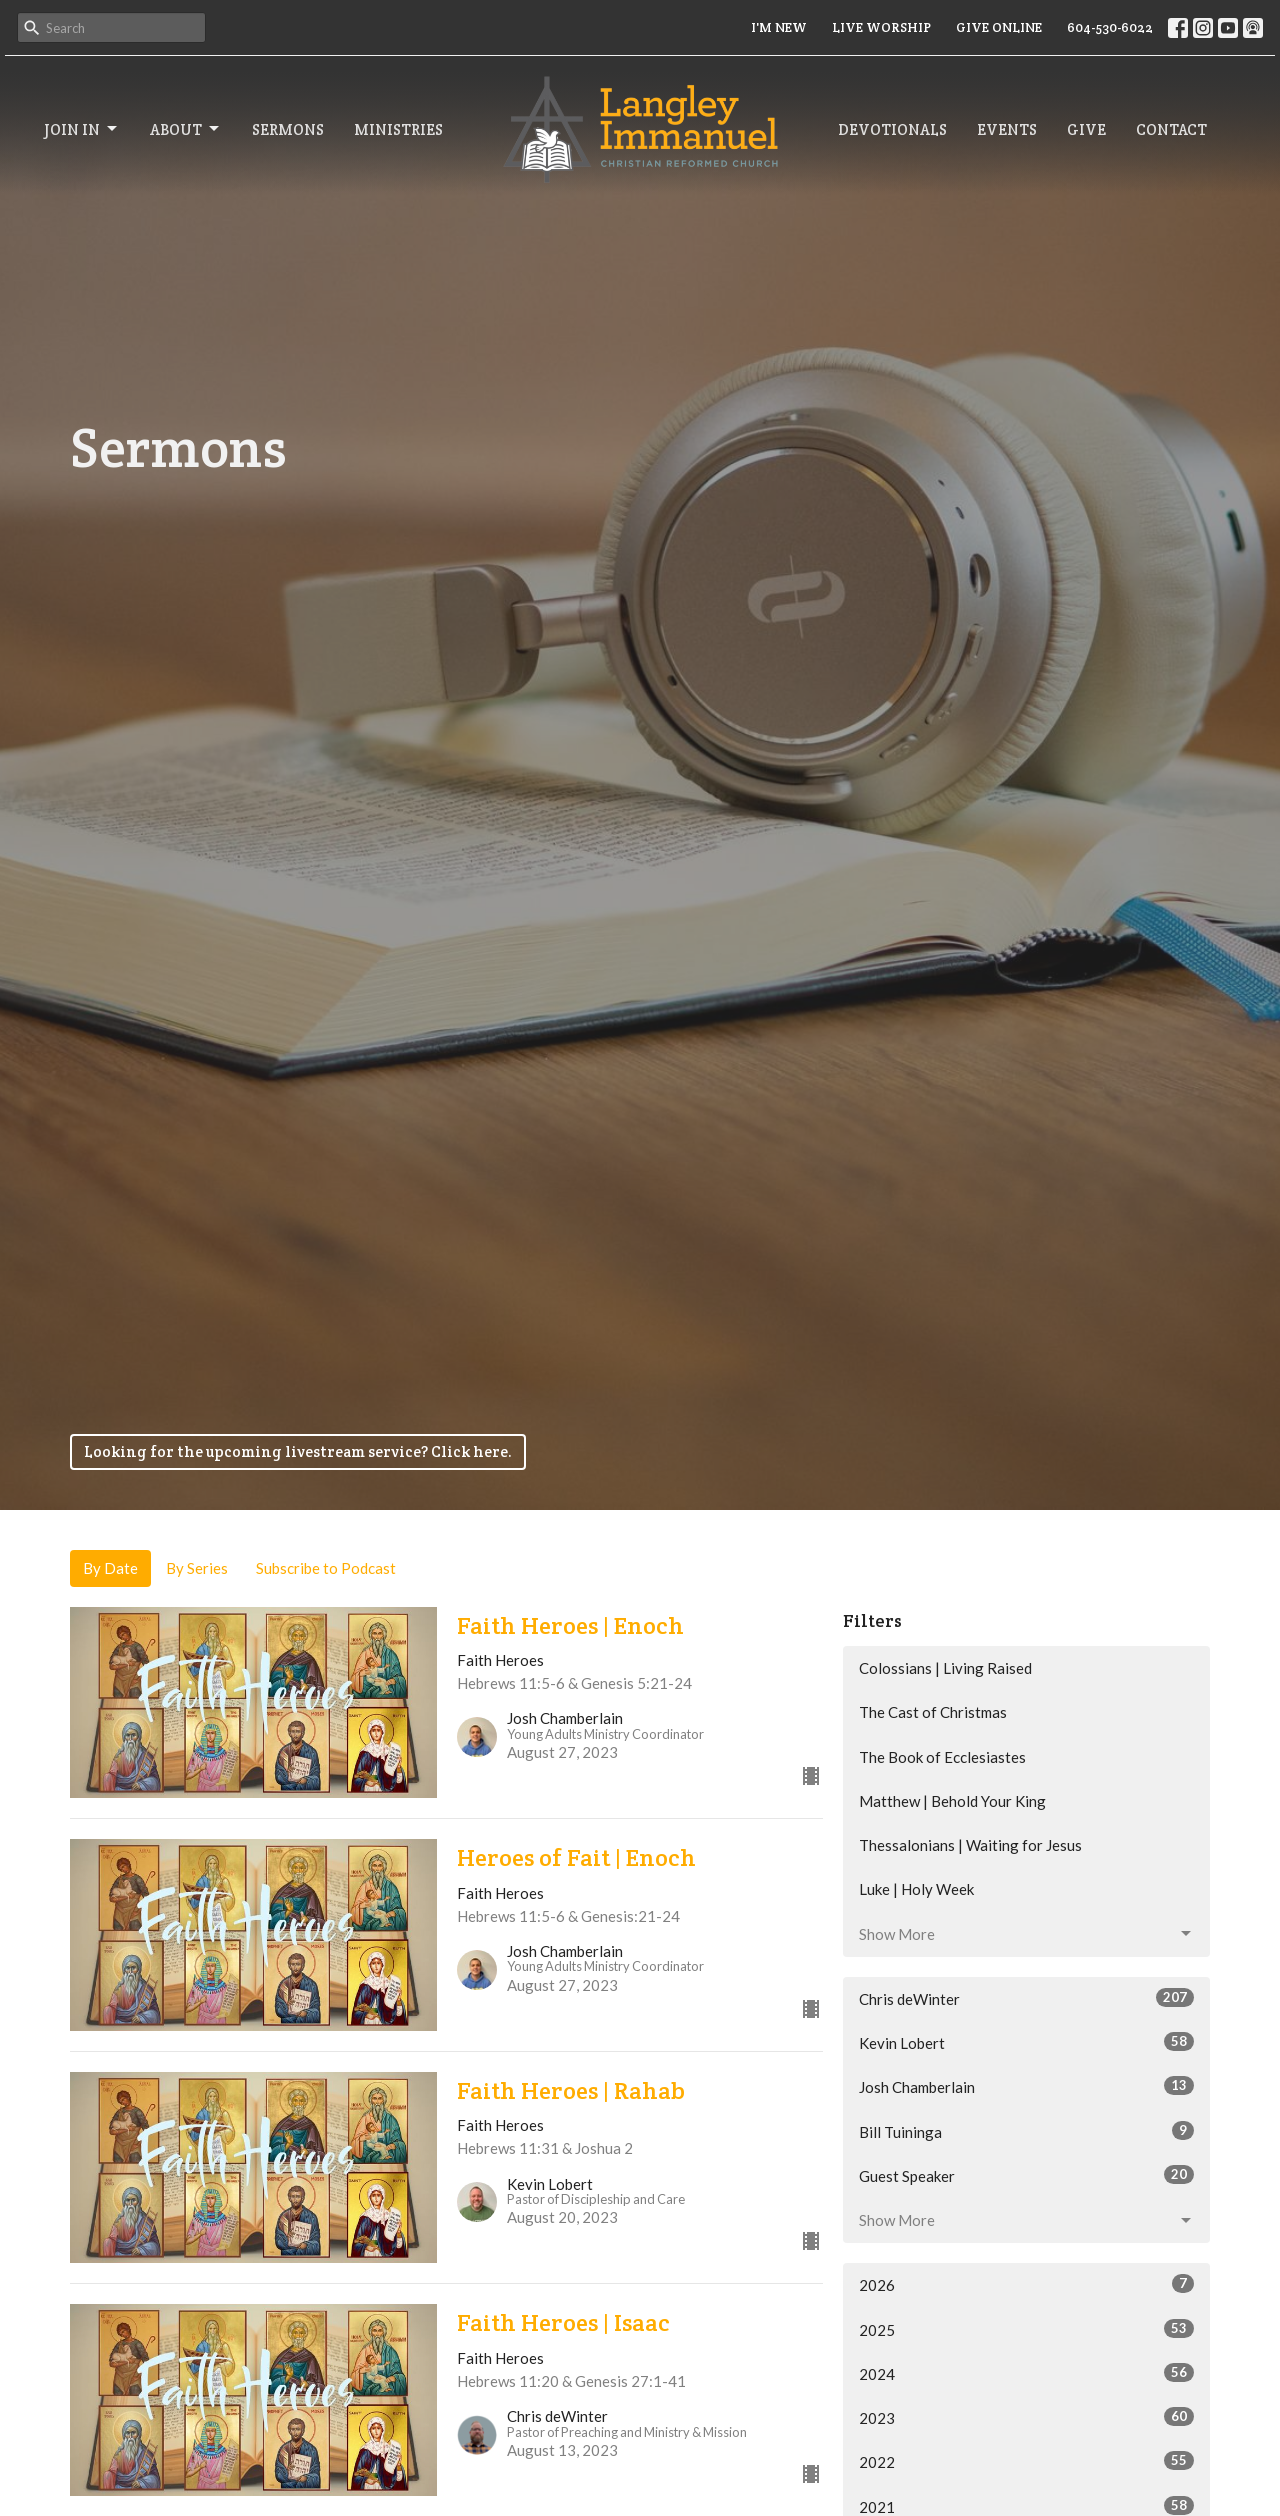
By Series (197, 1568)
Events (1007, 129)
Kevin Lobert (1026, 2042)
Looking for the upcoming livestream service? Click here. (298, 1451)
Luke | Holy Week (916, 1889)
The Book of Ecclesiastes (942, 1757)
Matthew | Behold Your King (952, 1801)
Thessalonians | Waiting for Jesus (970, 1845)
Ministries (398, 129)
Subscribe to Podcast (326, 1568)
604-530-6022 (1110, 27)
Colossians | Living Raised (945, 1668)
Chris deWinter (1026, 1998)
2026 (1026, 2284)
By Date (110, 1568)
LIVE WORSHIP (881, 27)
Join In (82, 129)
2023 (1026, 2417)
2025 (1026, 2329)
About (186, 129)
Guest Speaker (1026, 2175)
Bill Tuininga (1026, 2131)
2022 (1026, 2461)
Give (1086, 129)
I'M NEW (779, 27)
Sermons (288, 129)
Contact (1171, 129)
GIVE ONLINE (999, 27)
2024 (1026, 2373)
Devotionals (892, 129)
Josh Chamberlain (1026, 2086)
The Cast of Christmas (933, 1712)
